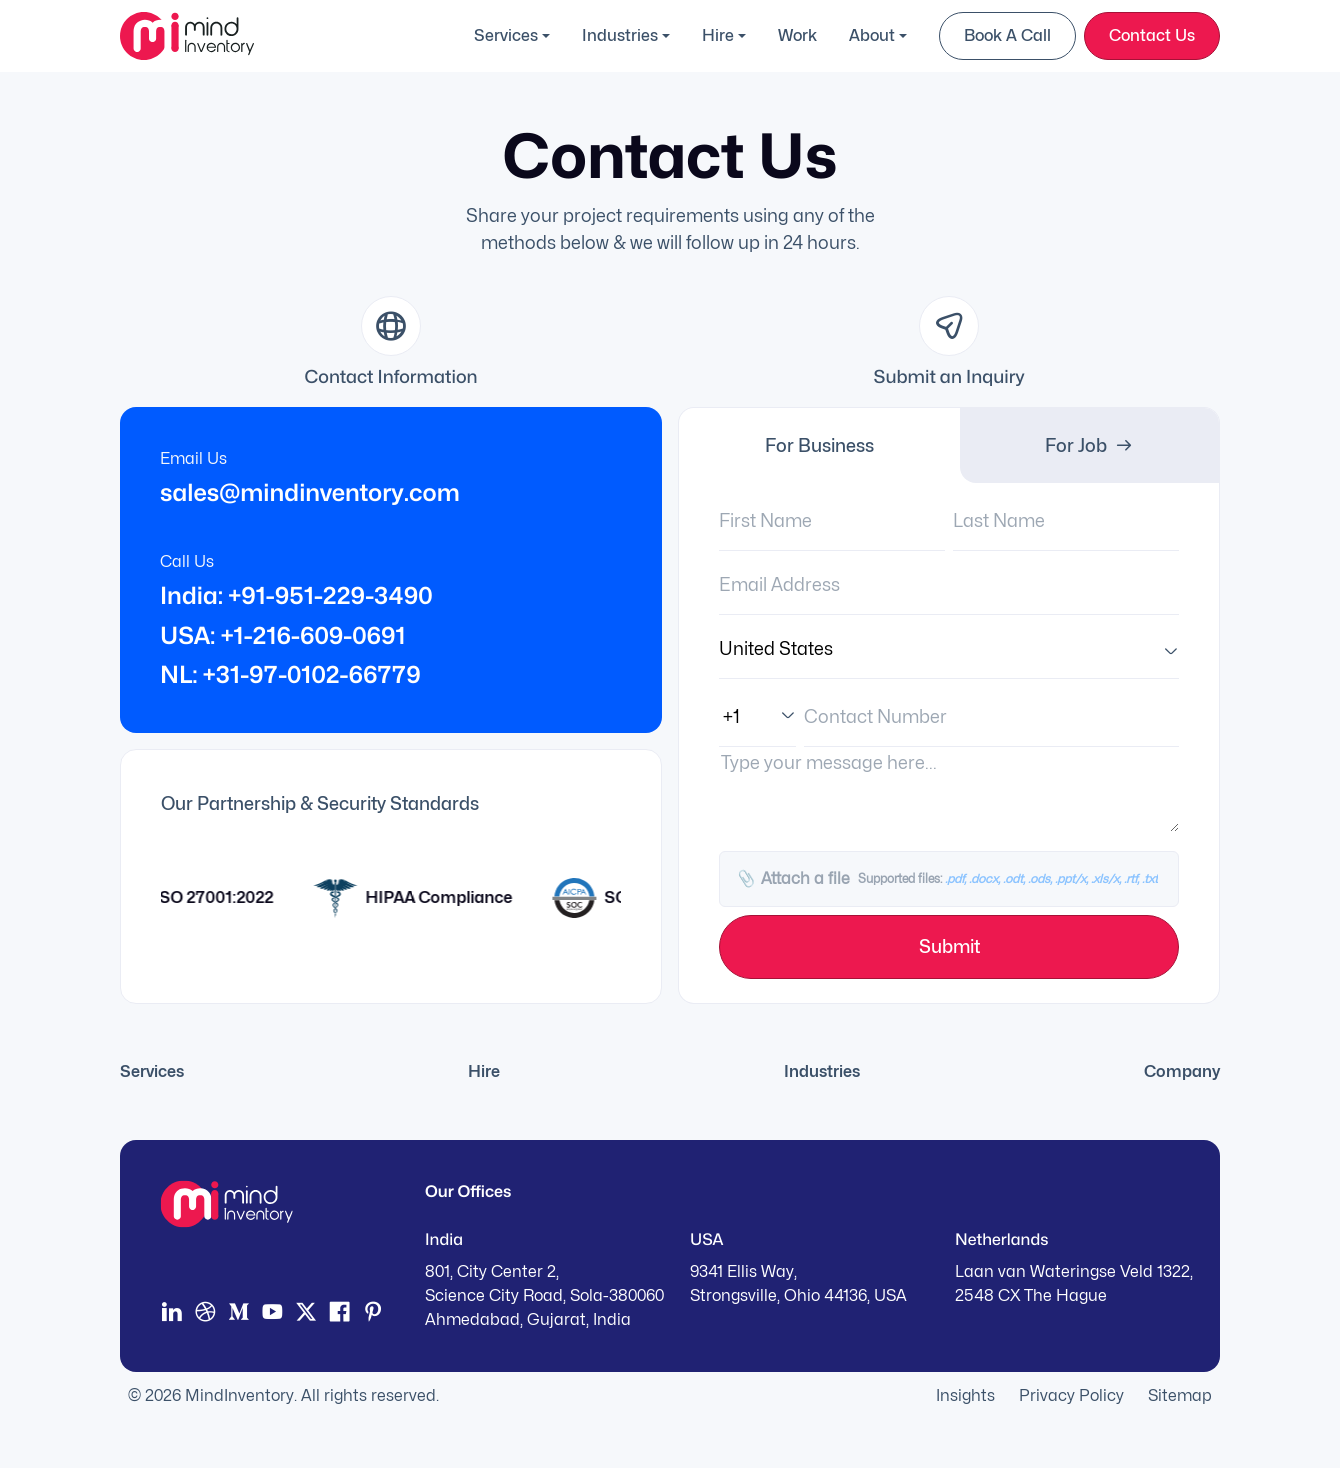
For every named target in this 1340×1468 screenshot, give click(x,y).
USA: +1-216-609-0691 (283, 635)
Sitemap (1180, 1395)
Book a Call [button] (1007, 35)
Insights (965, 1395)
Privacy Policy (1071, 1395)
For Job (1089, 445)
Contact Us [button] (1152, 35)
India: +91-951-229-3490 (296, 595)
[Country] (949, 649)
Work (797, 35)
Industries (620, 35)
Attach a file (946, 879)
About (872, 35)
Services (506, 35)
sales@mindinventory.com (310, 492)
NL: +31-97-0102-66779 (290, 674)
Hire (718, 35)
